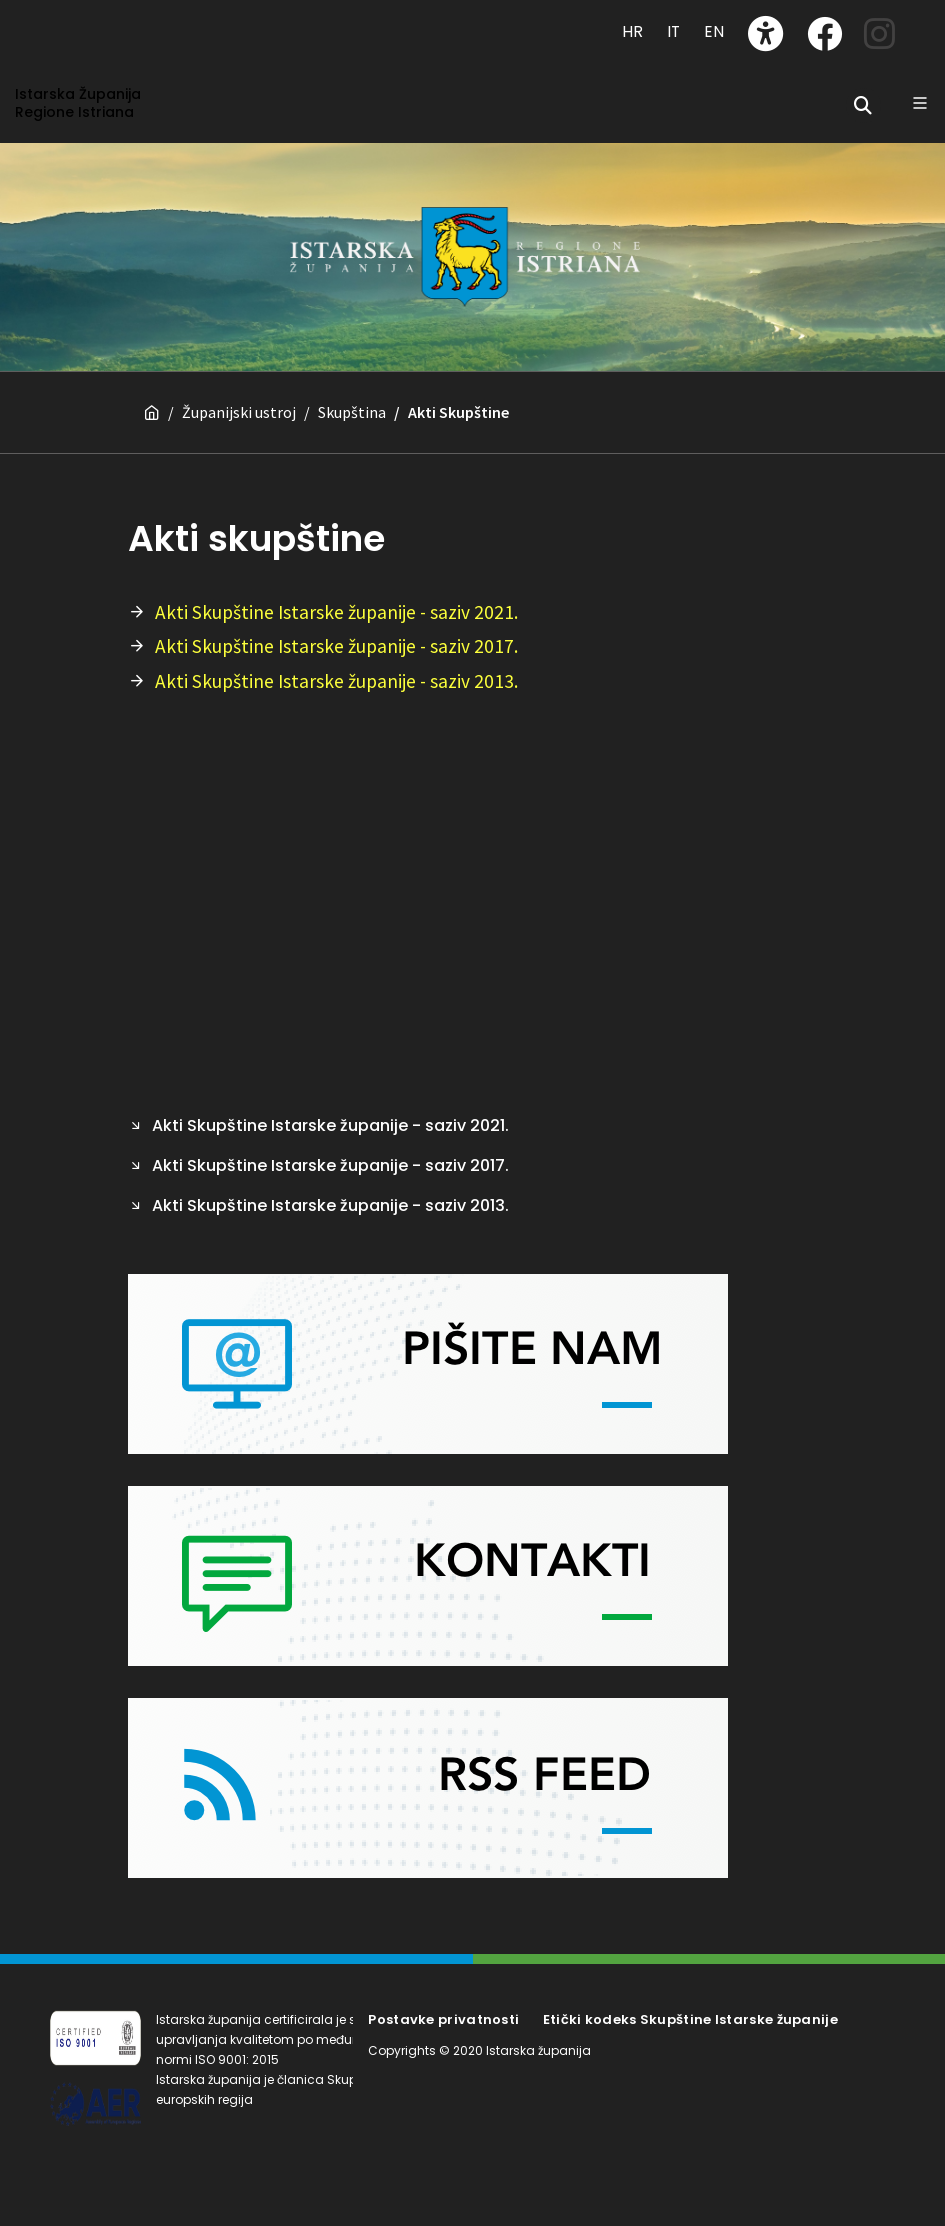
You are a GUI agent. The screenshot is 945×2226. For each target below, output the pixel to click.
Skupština (352, 412)
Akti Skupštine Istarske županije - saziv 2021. (336, 612)
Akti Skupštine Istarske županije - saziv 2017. (336, 646)
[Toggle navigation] (71, 22)
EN (714, 31)
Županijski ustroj (239, 412)
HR (632, 31)
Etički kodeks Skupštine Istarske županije (690, 2019)
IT (673, 31)
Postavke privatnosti (443, 2019)
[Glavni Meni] (920, 103)
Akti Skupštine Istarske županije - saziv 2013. (336, 681)
